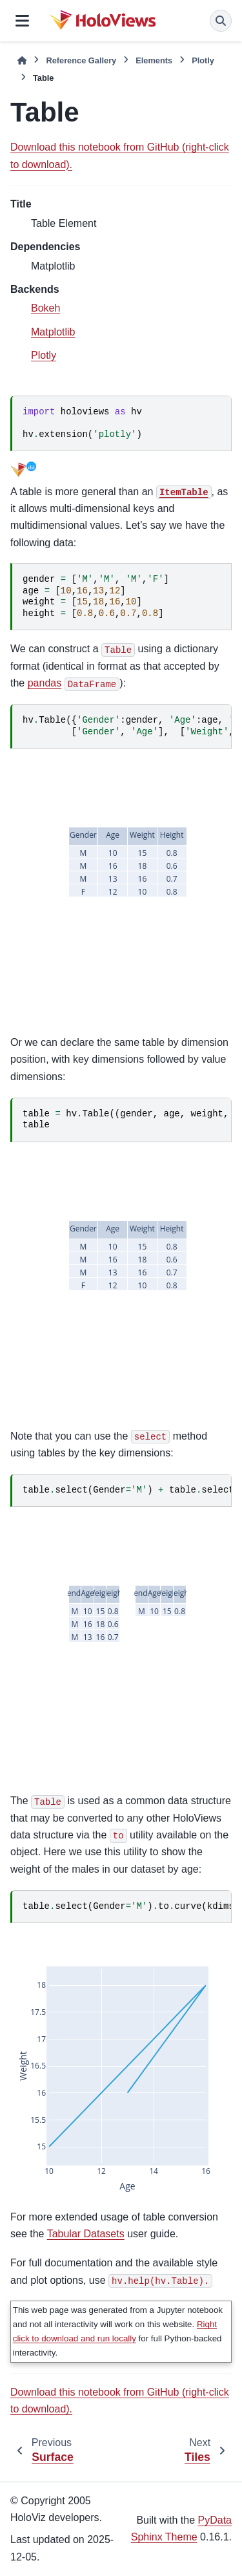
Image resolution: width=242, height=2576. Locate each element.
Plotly (203, 60)
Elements (154, 60)
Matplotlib (53, 331)
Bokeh (45, 308)
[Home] (21, 60)
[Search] (221, 21)
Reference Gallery (81, 60)
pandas (45, 682)
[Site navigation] (22, 21)
